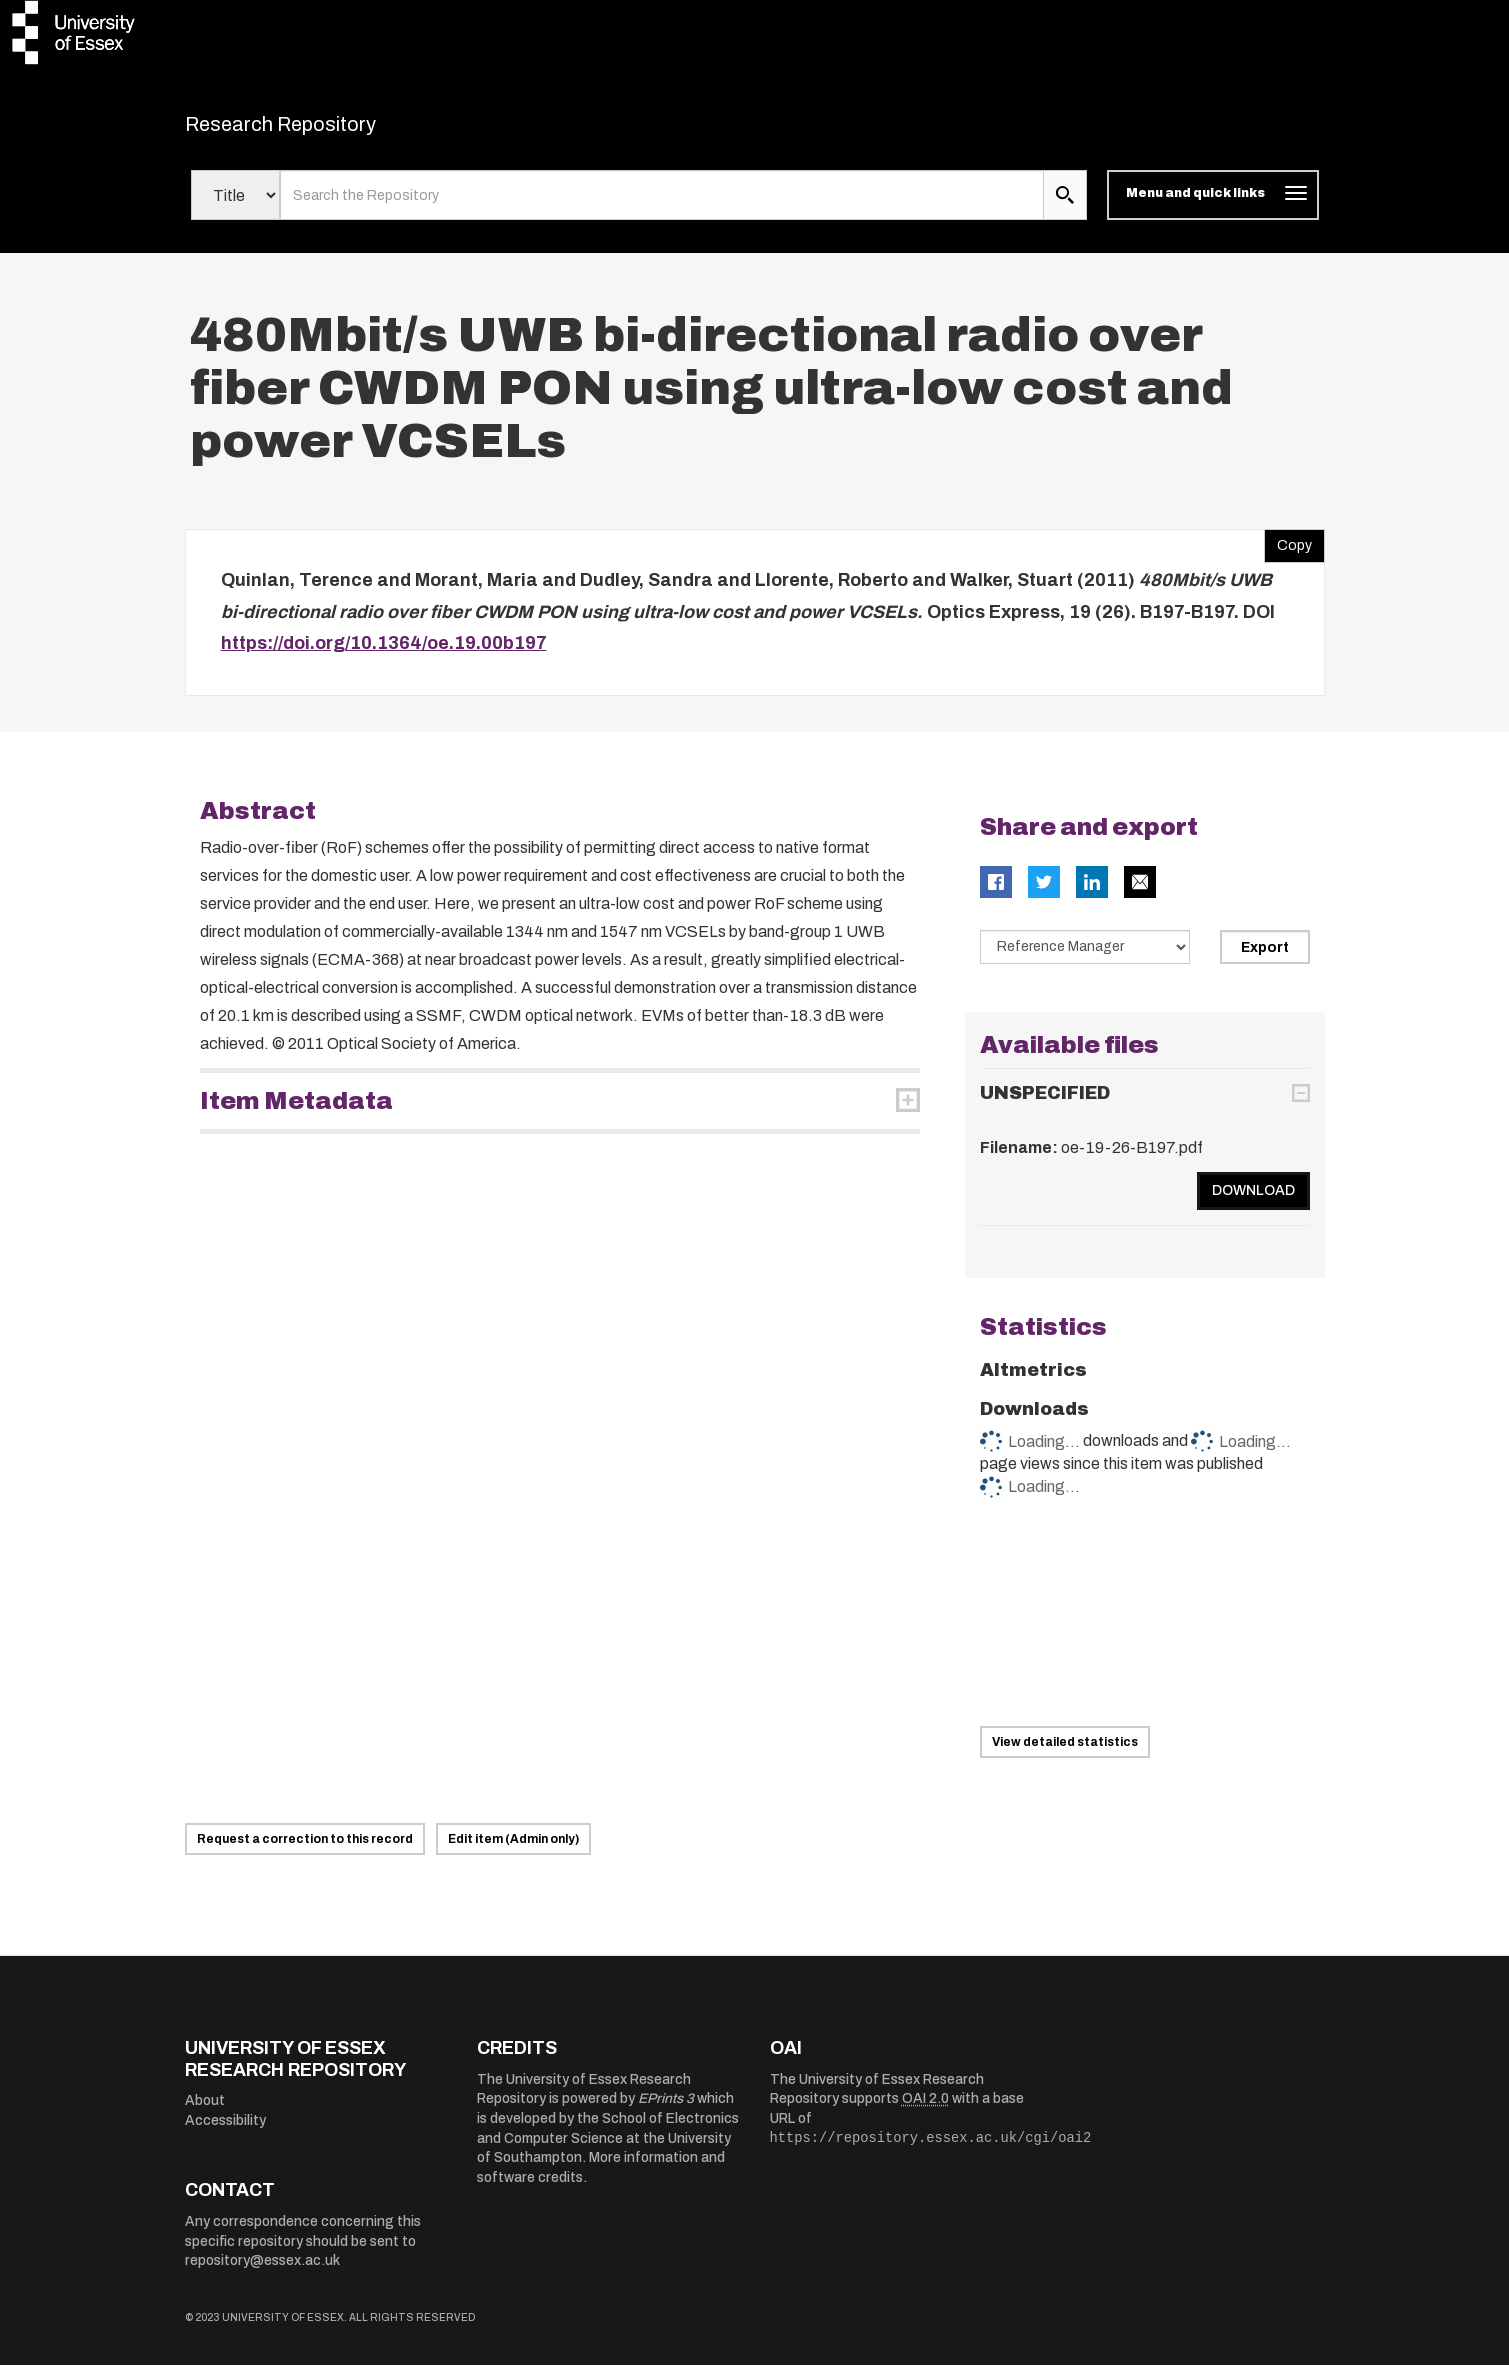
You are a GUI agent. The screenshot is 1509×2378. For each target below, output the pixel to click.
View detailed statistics (1065, 1755)
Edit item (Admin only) (513, 1852)
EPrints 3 (666, 2111)
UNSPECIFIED (1045, 1106)
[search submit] (1065, 208)
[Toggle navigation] (1212, 208)
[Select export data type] (1085, 959)
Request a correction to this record (305, 1852)
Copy (1288, 554)
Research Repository (325, 130)
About (205, 2113)
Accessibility (225, 2132)
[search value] (662, 208)
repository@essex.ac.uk (262, 2273)
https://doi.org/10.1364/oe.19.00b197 (384, 656)
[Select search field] (235, 208)
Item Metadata (296, 1113)
